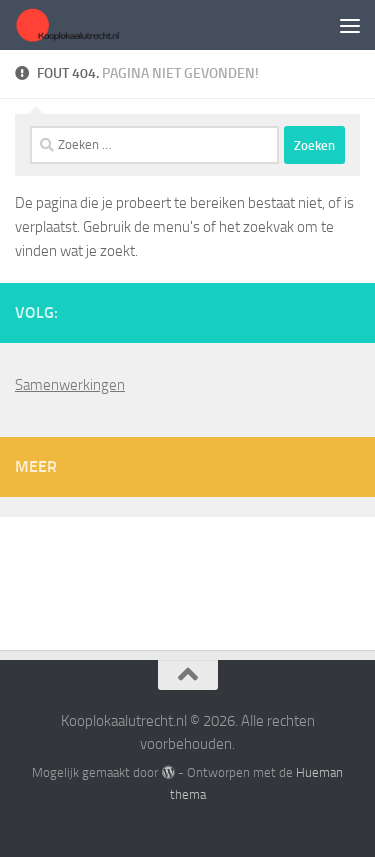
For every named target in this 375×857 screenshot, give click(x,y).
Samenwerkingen (70, 385)
